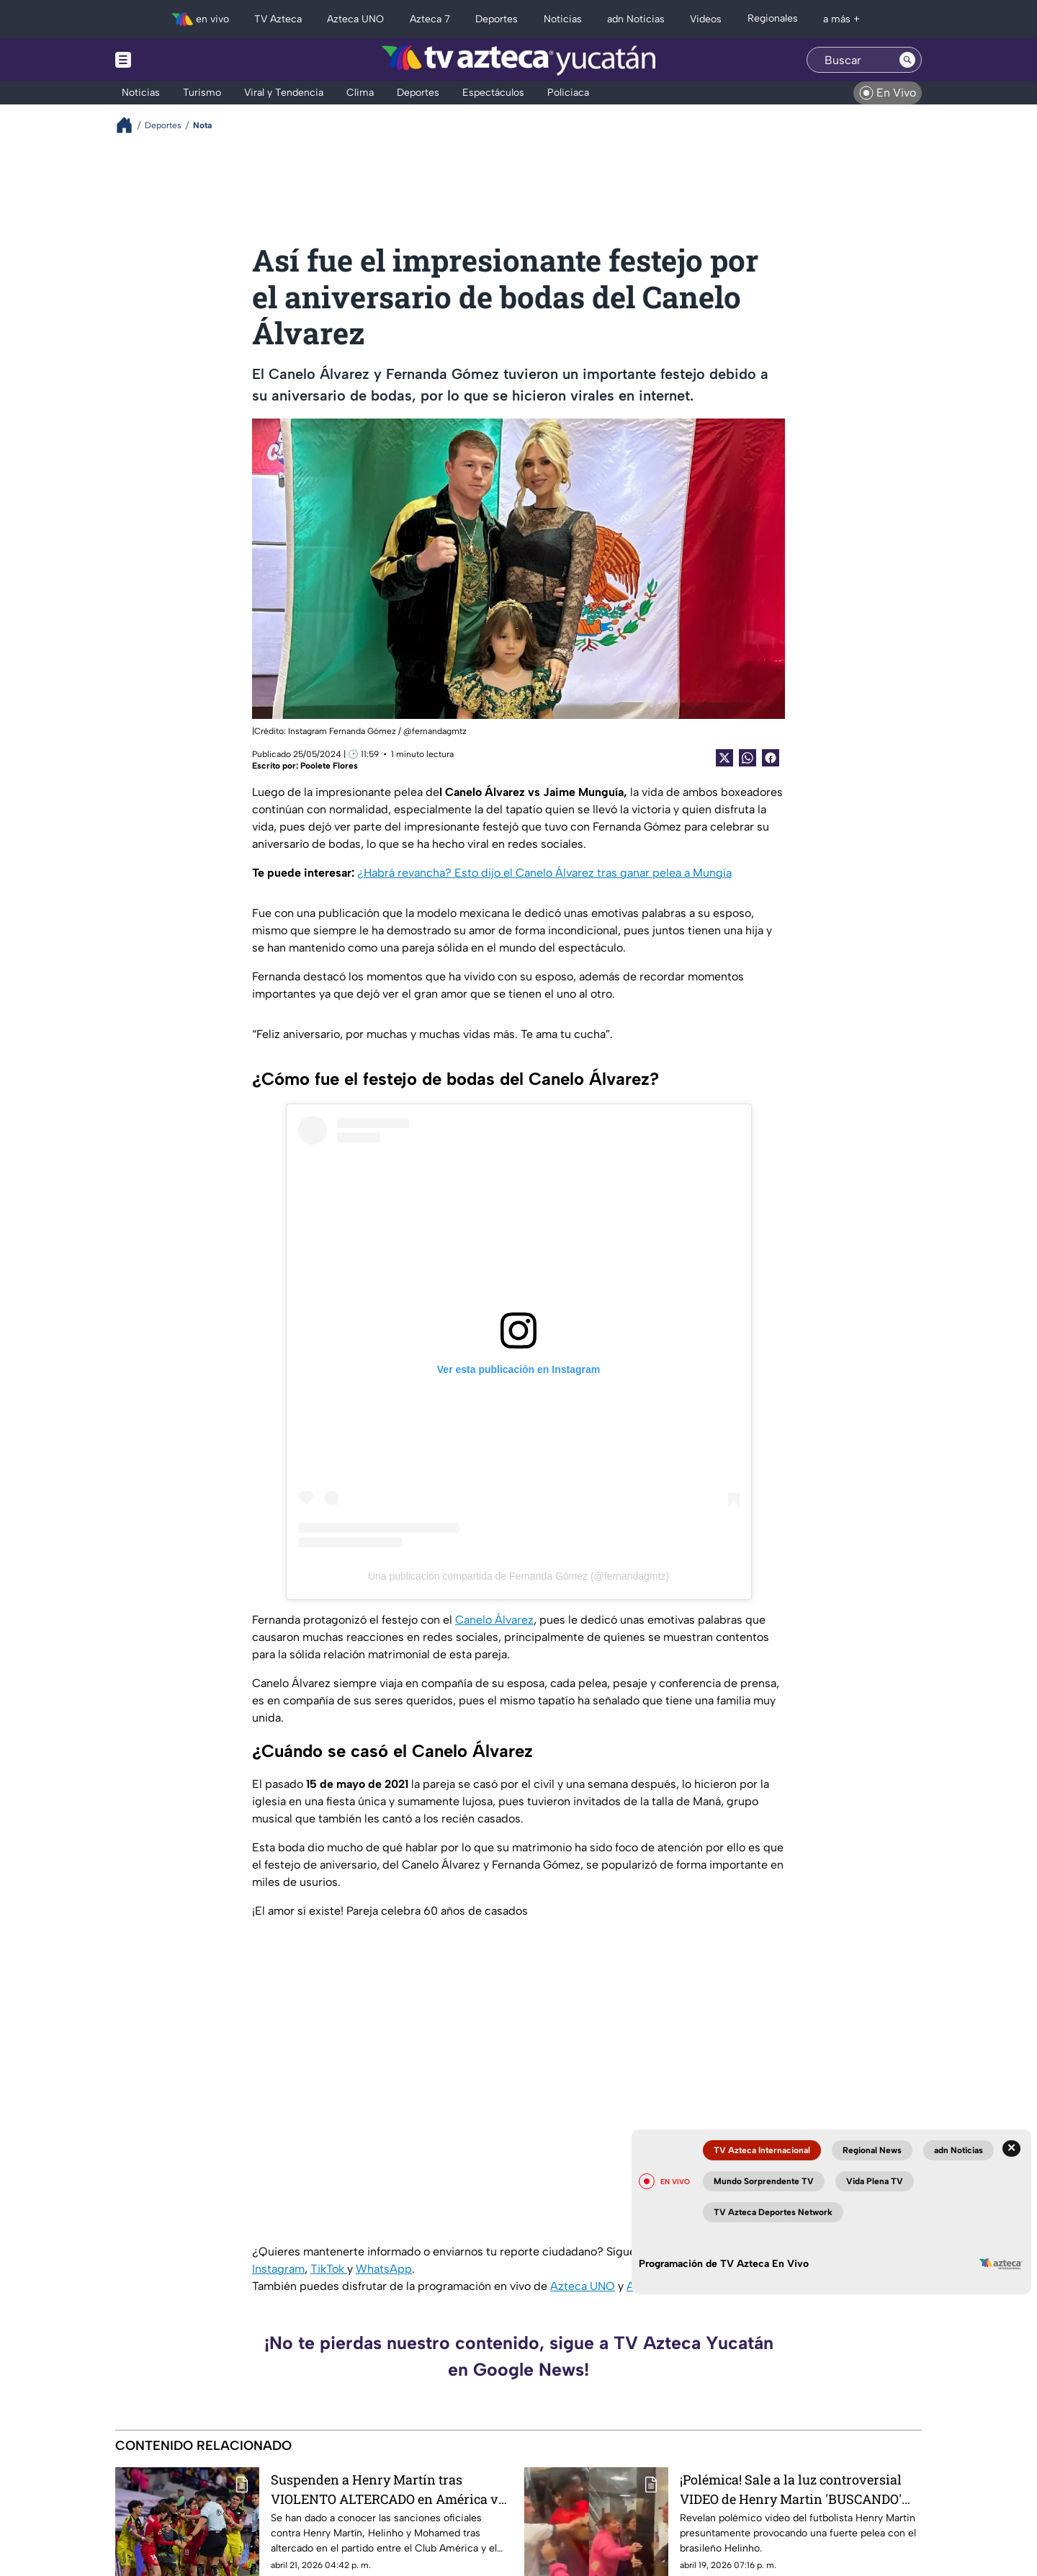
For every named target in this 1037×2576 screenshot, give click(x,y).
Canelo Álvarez (494, 1620)
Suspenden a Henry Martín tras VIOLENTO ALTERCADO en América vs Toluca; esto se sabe (388, 2489)
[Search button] (907, 60)
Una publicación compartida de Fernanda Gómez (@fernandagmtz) (518, 1576)
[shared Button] (747, 757)
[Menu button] (172, 60)
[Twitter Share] (724, 757)
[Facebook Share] (770, 757)
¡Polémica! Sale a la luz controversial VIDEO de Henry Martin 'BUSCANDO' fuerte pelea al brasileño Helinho (791, 2489)
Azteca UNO (582, 2286)
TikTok (328, 2269)
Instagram (278, 2269)
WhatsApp (384, 2269)
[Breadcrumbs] (130, 125)
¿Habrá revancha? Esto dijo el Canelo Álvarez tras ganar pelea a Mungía (544, 873)
